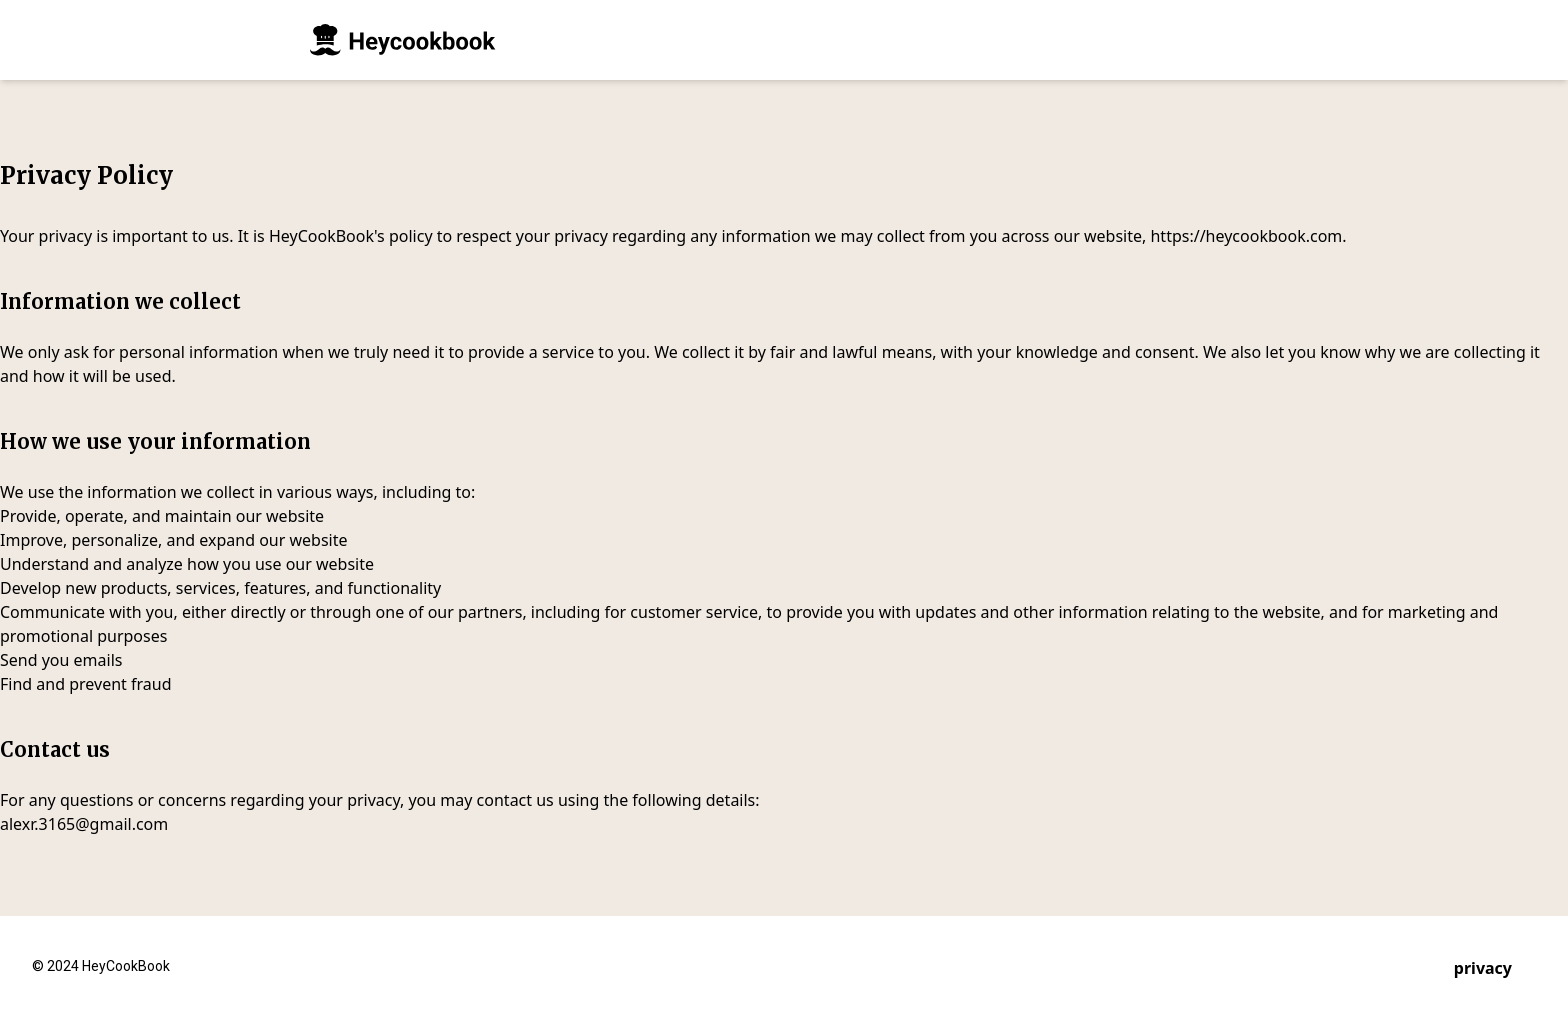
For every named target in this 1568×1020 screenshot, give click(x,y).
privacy (1483, 968)
